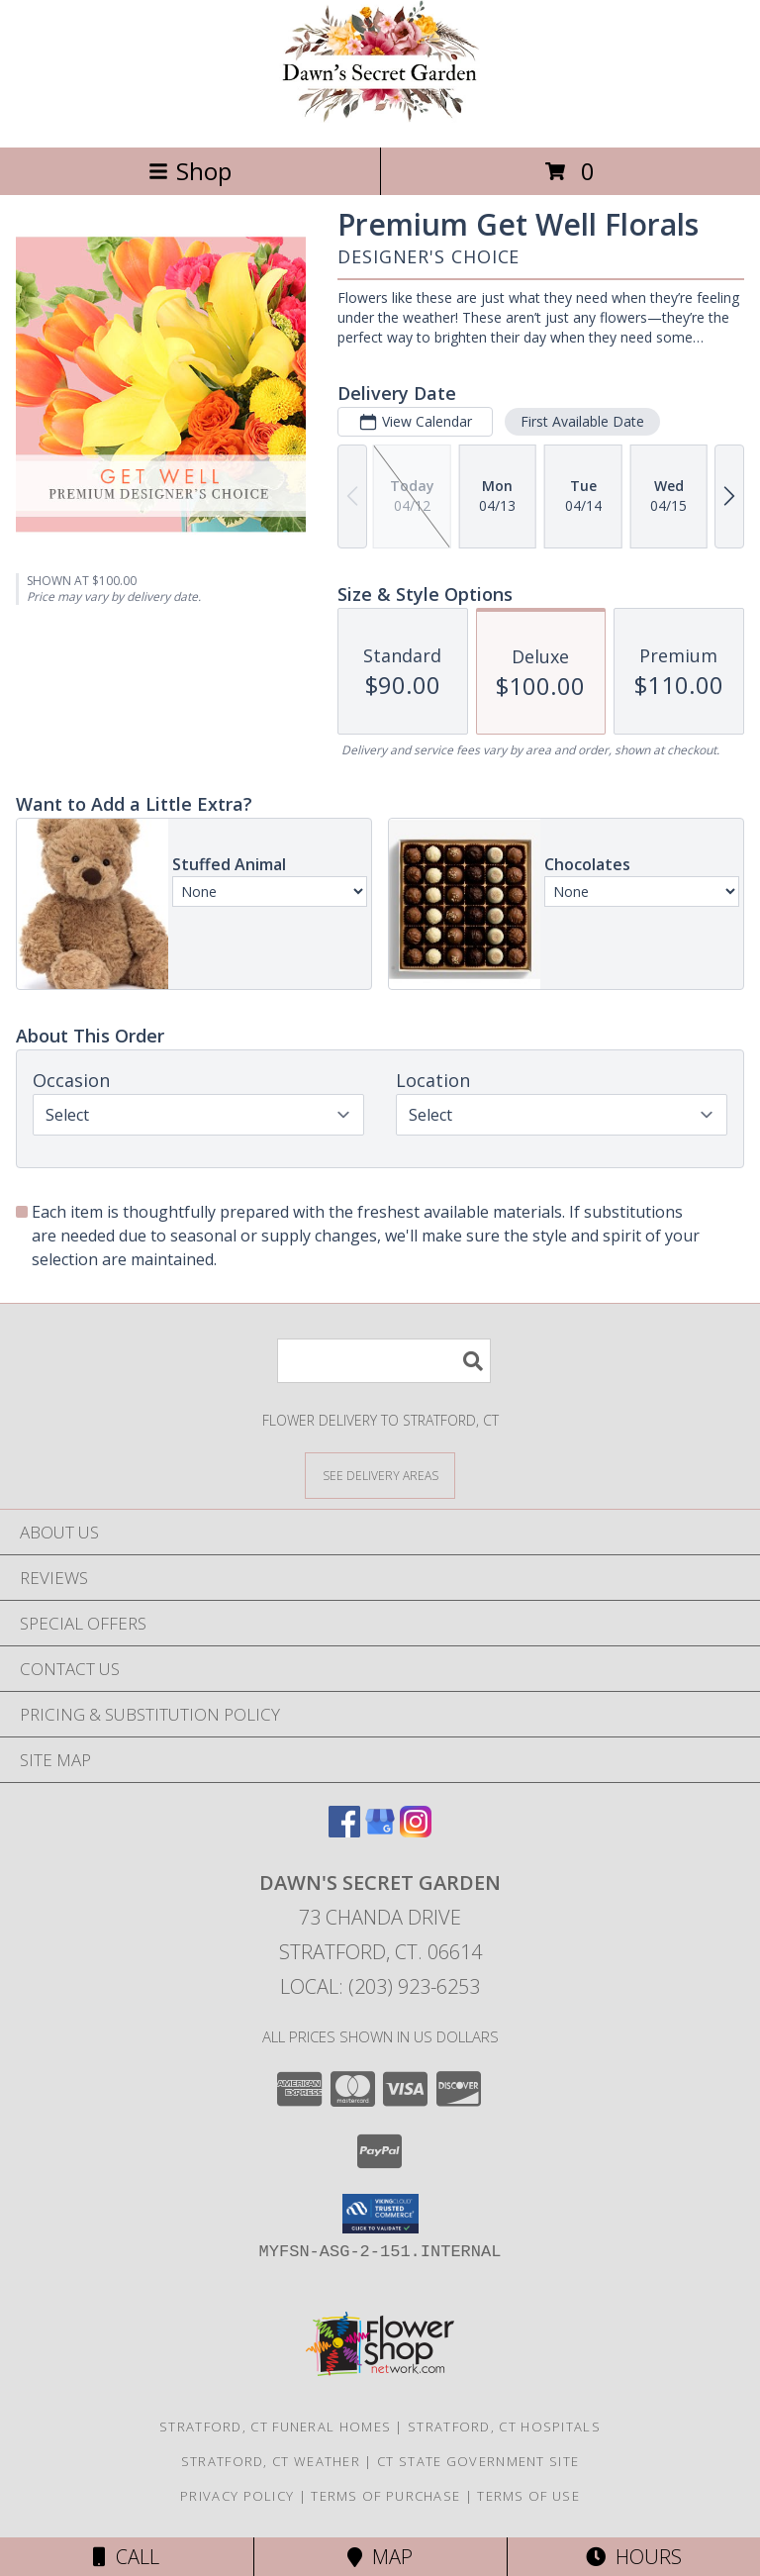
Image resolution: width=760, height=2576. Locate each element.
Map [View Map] (380, 2556)
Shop (190, 170)
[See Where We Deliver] (380, 1474)
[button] (380, 2213)
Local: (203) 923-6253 (380, 1986)
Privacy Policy (237, 2496)
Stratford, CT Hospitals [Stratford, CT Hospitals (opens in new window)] (504, 2426)
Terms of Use (528, 2496)
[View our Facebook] (344, 1831)
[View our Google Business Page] (380, 1831)
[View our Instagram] (415, 1831)
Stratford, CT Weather (270, 2461)
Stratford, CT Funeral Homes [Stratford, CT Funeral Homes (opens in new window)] (275, 2426)
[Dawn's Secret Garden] (380, 118)
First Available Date (582, 421)
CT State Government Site (478, 2461)
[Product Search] (384, 1360)
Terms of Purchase (385, 2496)
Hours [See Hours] (634, 2556)
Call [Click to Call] (126, 2556)
